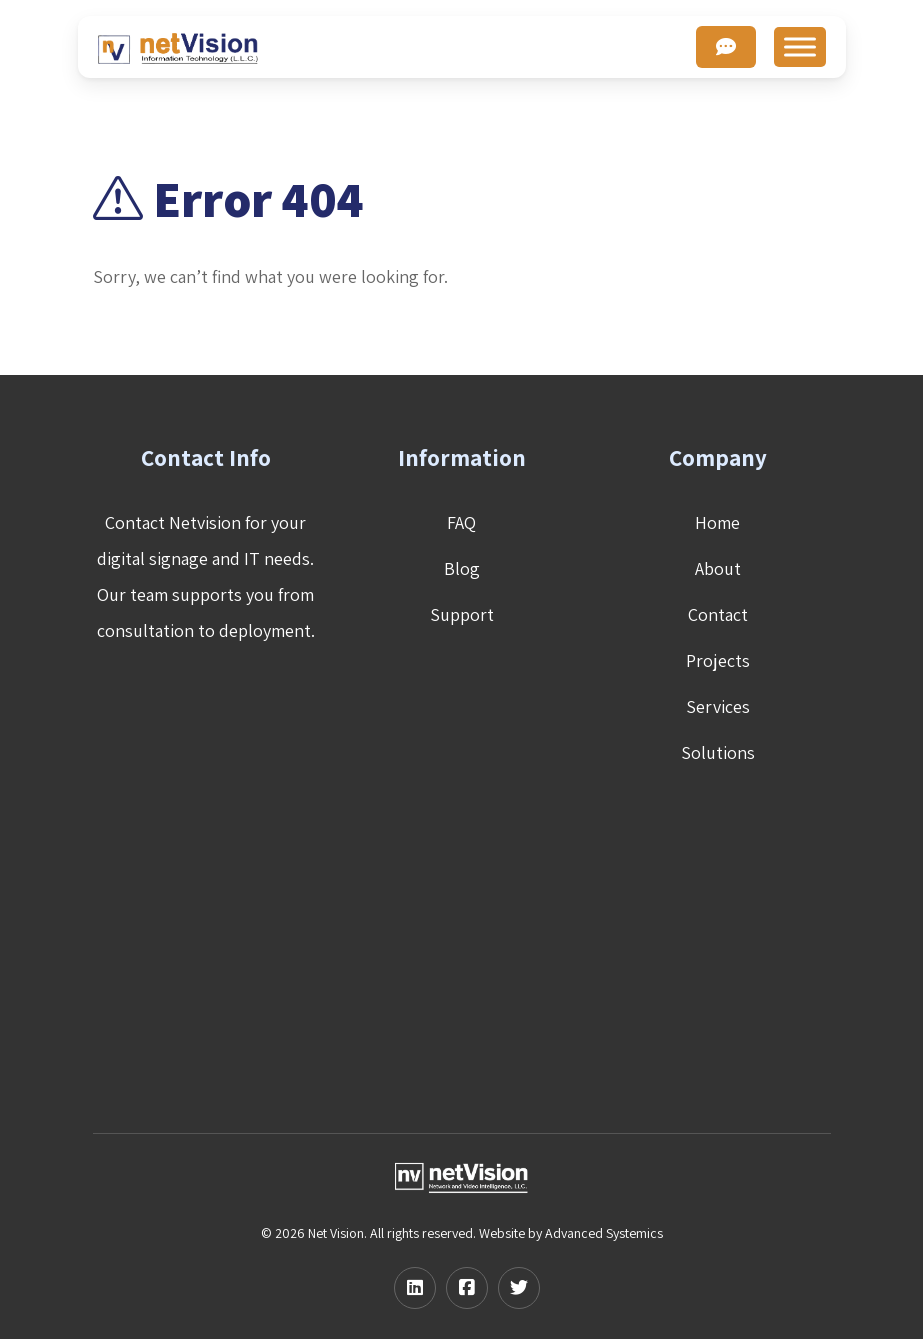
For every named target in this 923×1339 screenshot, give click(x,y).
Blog (462, 568)
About (718, 568)
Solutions (718, 752)
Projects (718, 660)
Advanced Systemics (604, 1233)
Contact (718, 614)
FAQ (461, 522)
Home (717, 522)
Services (718, 706)
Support (462, 614)
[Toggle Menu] (800, 46)
